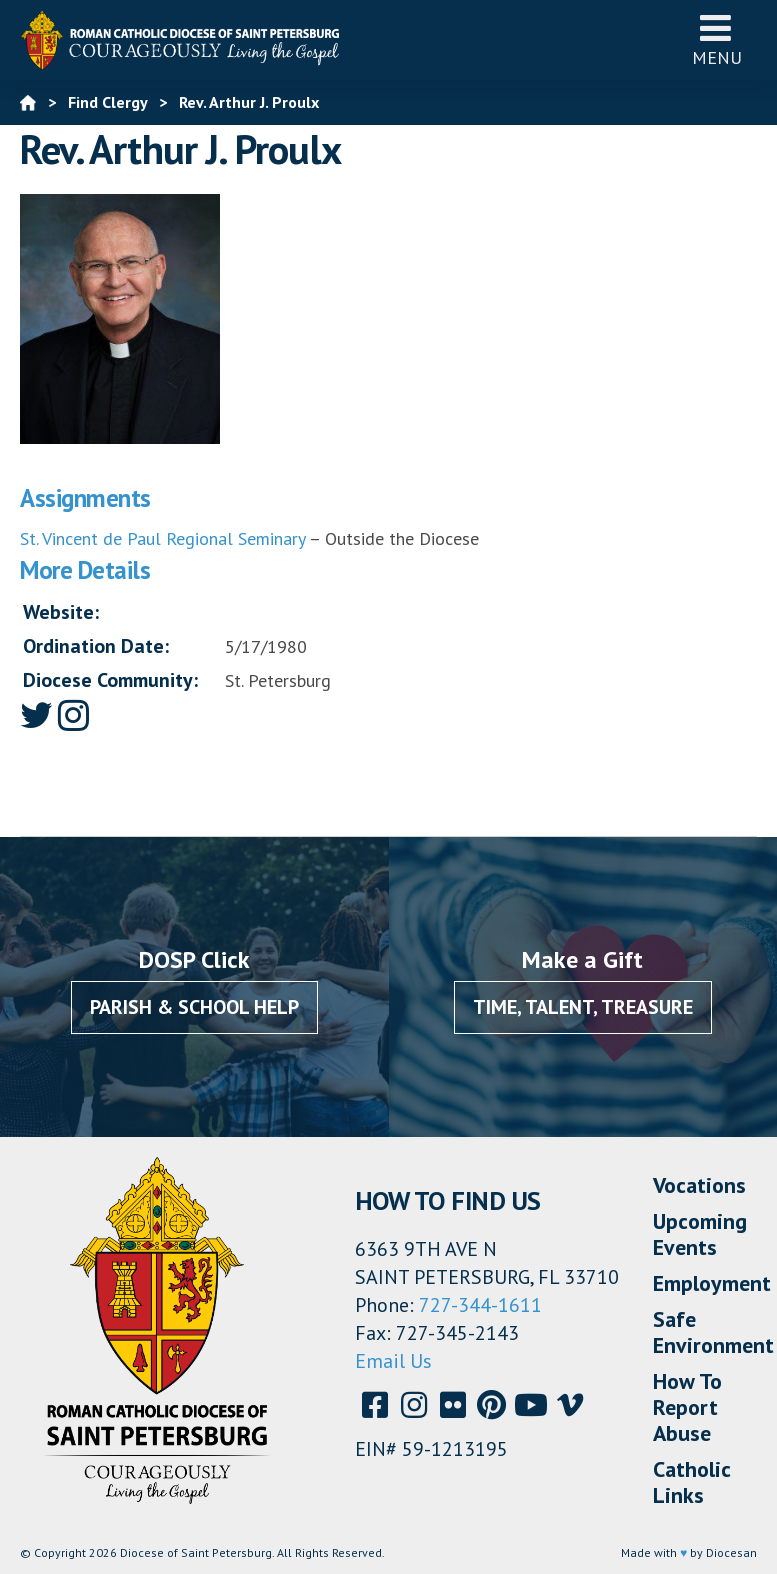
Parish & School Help (194, 1007)
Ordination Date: (96, 646)
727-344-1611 (480, 1305)
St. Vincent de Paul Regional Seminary (162, 538)
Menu (717, 39)
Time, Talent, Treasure (583, 1007)
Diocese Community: (110, 680)
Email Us (393, 1361)
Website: (61, 612)
